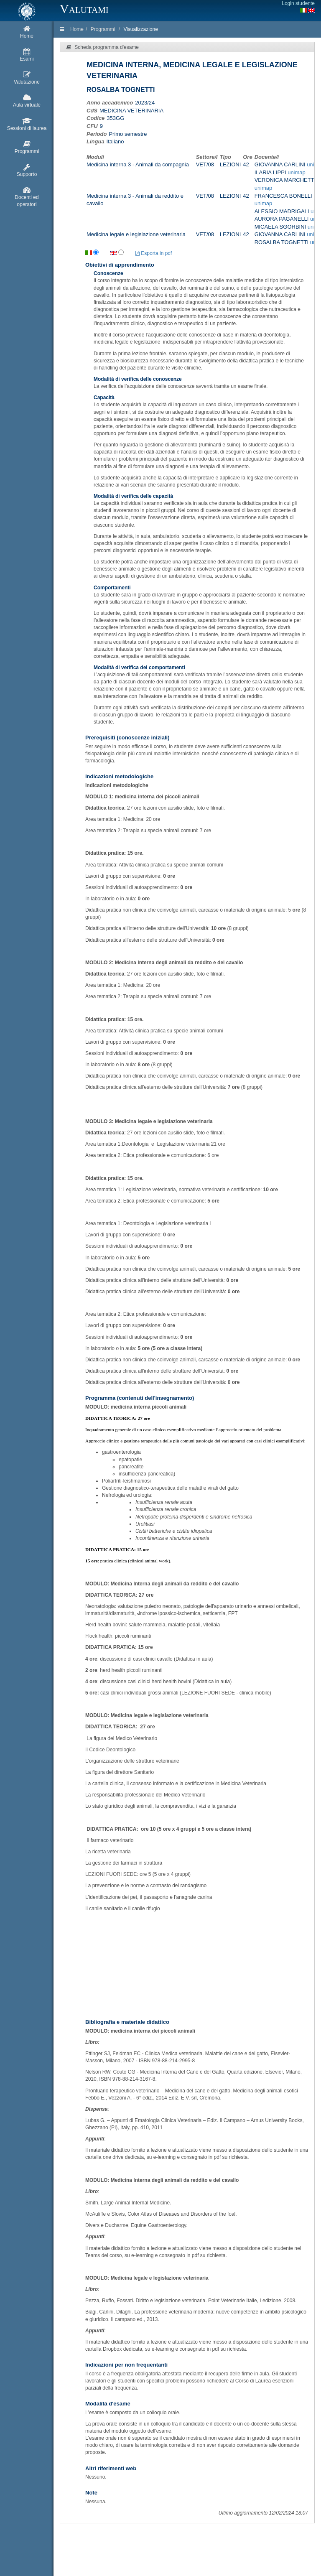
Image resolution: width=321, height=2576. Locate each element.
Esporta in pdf (153, 253)
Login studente (298, 3)
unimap (297, 172)
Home (77, 29)
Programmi (103, 29)
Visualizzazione (140, 29)
